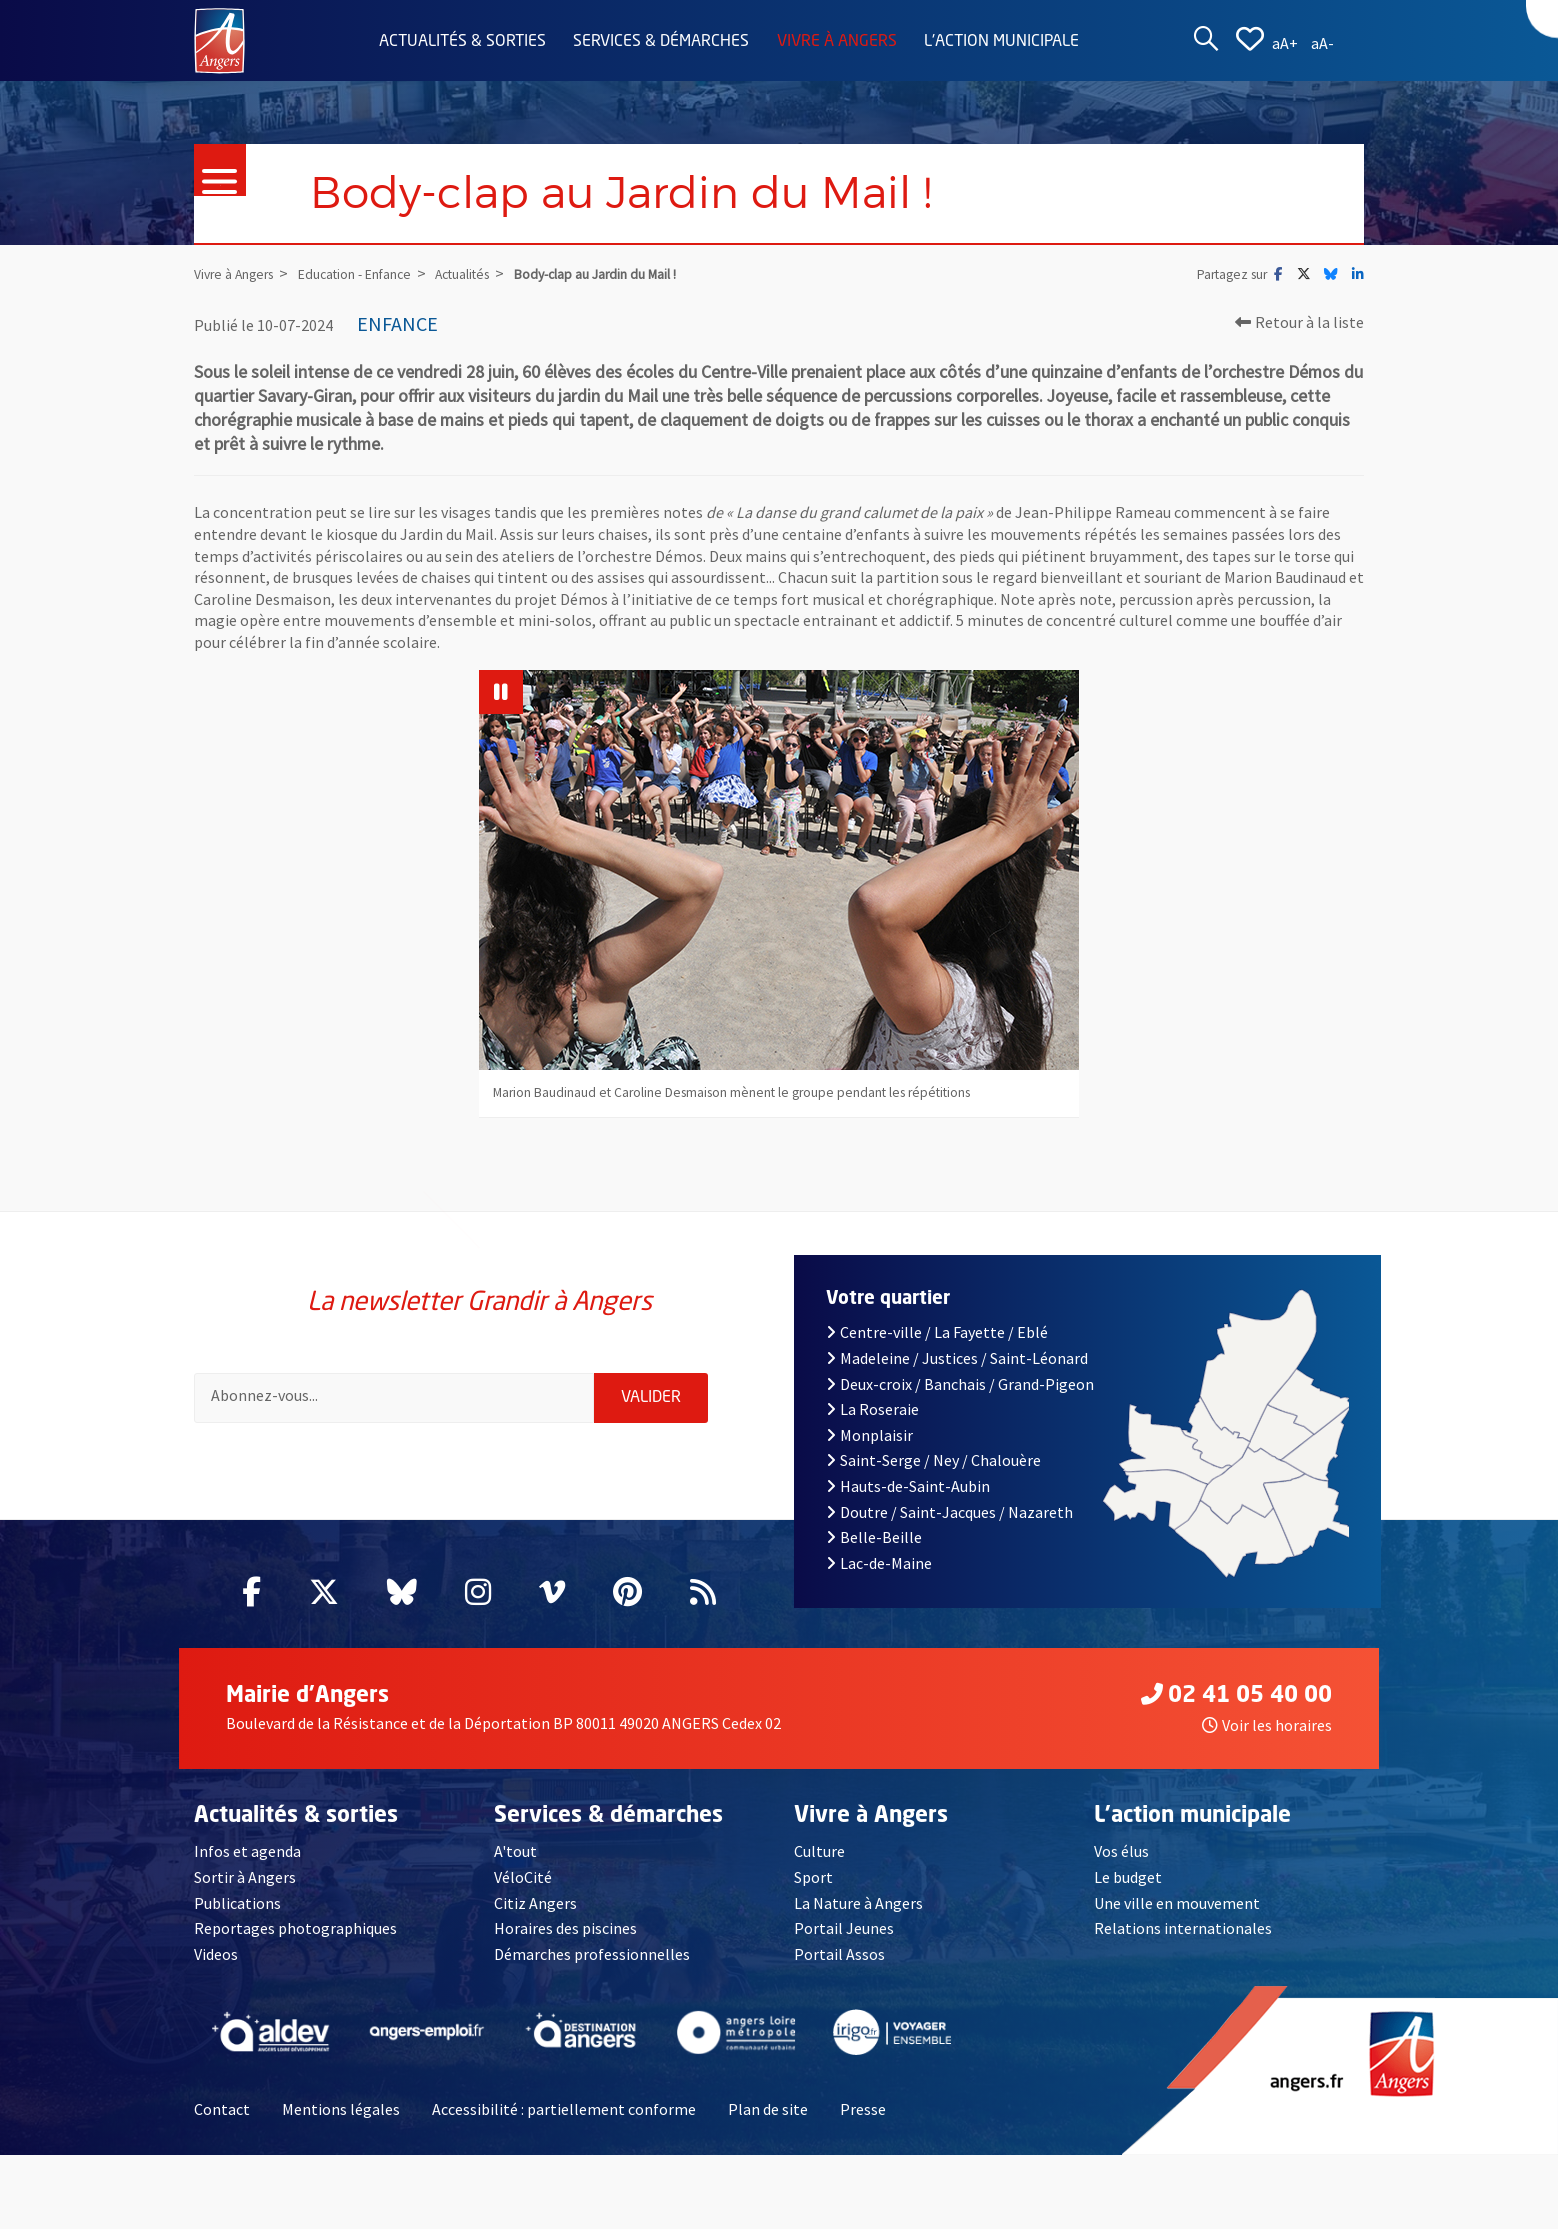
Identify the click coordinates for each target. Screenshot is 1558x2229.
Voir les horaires (1267, 1725)
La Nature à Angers (858, 1903)
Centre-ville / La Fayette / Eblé (937, 1332)
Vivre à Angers (837, 42)
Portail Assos (839, 1954)
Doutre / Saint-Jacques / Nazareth (949, 1512)
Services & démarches (661, 42)
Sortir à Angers (245, 1877)
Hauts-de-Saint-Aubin (908, 1486)
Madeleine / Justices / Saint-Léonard (957, 1358)
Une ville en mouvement (1177, 1903)
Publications (237, 1903)
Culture (819, 1851)
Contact (222, 2109)
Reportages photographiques (295, 1928)
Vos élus (1121, 1851)
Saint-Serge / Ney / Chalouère (933, 1460)
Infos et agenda (247, 1851)
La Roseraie (872, 1409)
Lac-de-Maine (879, 1563)
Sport (813, 1877)
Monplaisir (869, 1435)
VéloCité (523, 1877)
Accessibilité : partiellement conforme (564, 2109)
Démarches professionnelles (592, 1954)
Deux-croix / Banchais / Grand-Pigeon (960, 1384)
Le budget (1128, 1877)
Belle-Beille (874, 1537)
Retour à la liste (1299, 322)
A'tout (515, 1851)
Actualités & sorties (462, 42)
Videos (216, 1954)
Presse (863, 2109)
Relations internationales (1183, 1928)
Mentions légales (341, 2109)
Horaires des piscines (565, 1928)
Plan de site (768, 2109)
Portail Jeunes (844, 1928)
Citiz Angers (535, 1903)
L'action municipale (1001, 42)
